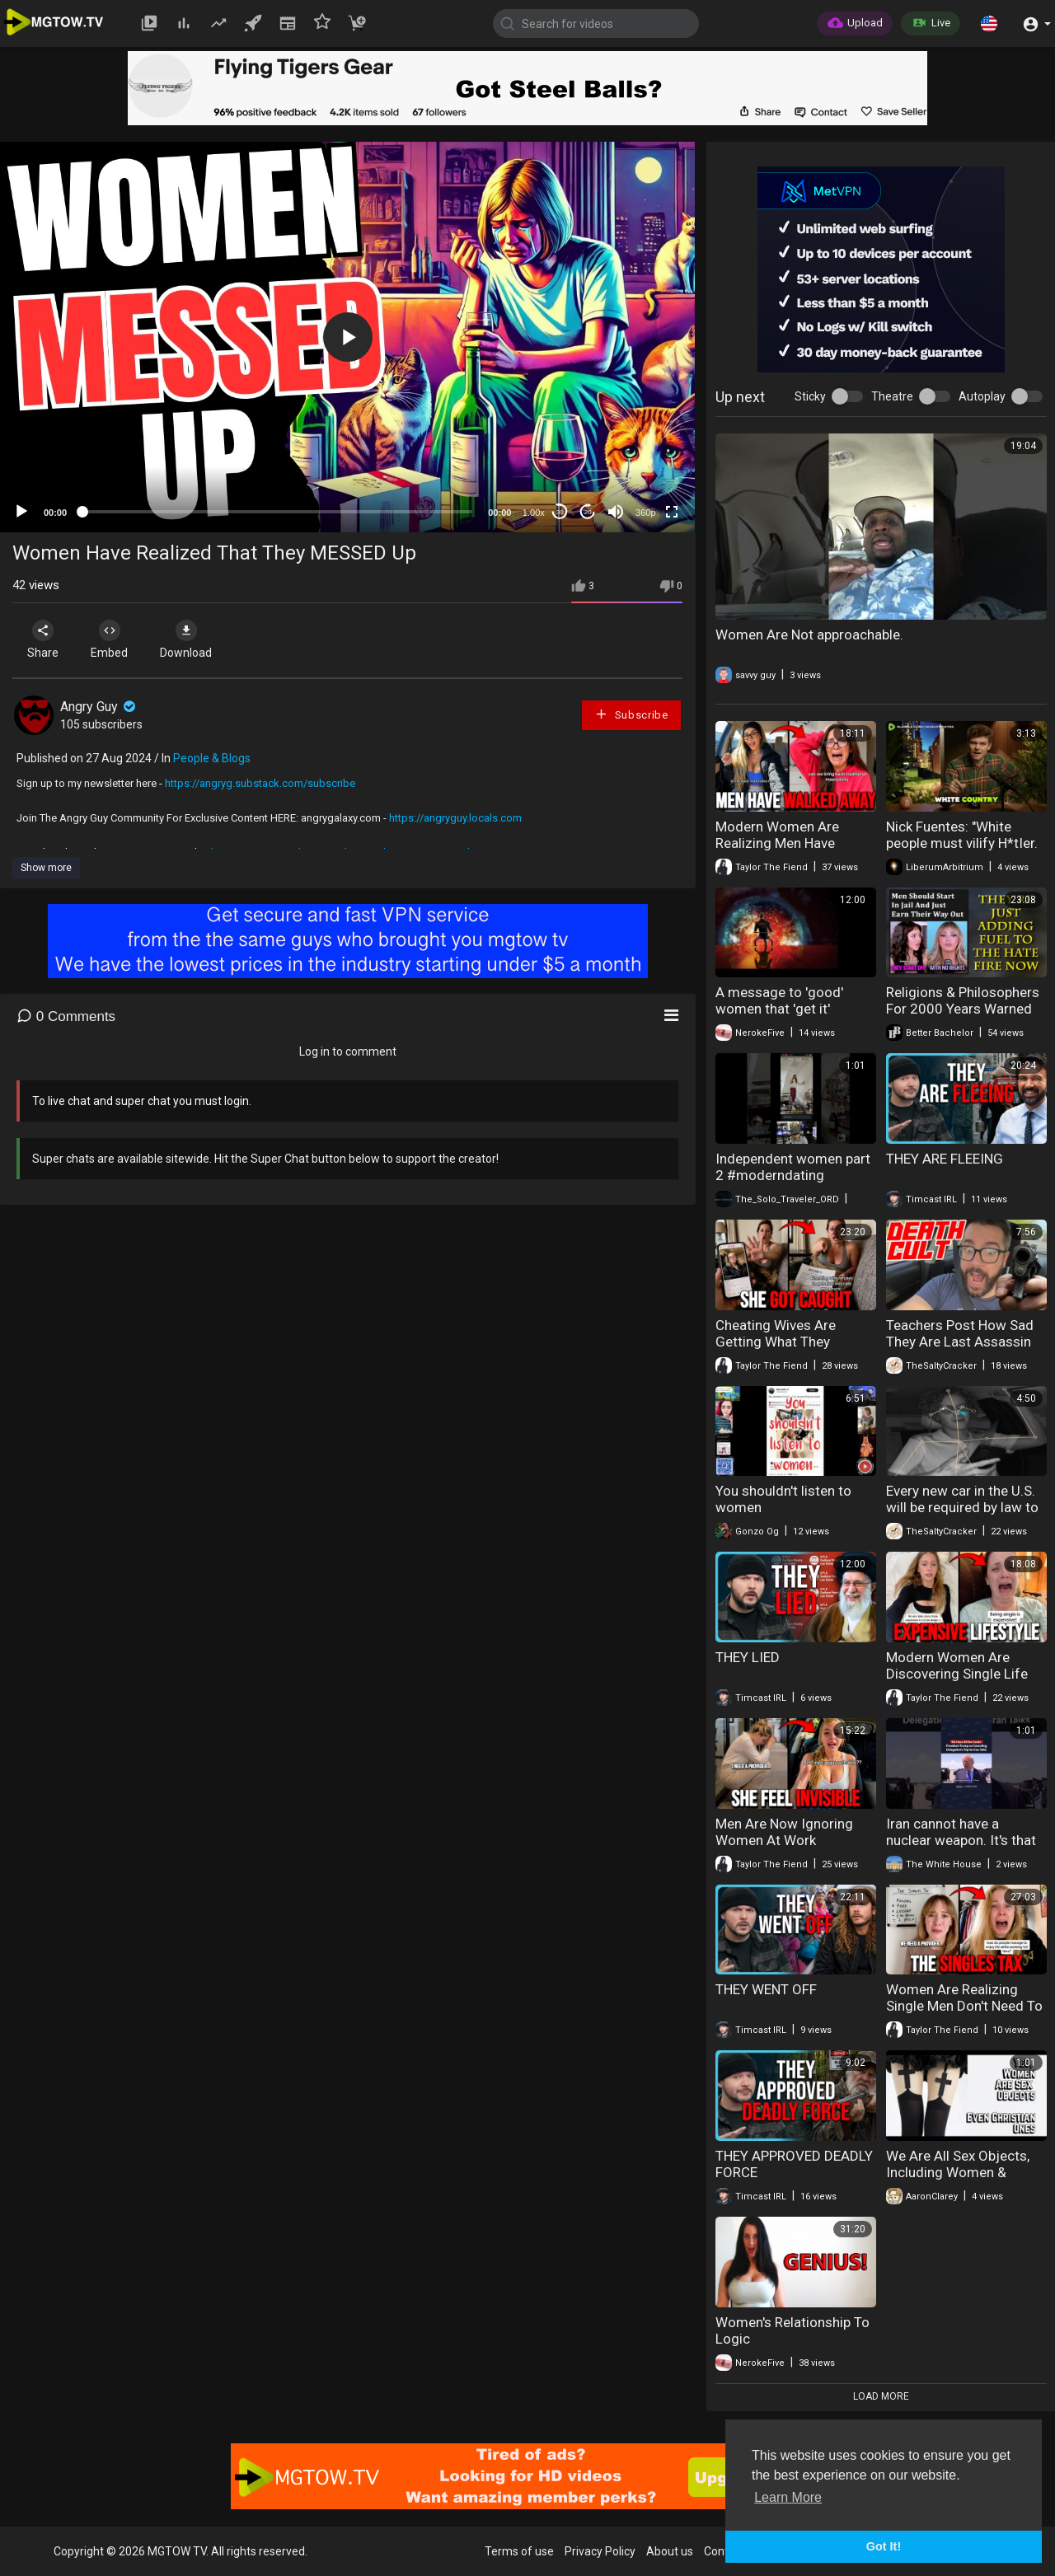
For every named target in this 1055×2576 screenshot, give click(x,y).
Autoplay (982, 396)
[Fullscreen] (671, 511)
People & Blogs (212, 758)
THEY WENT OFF (766, 1989)
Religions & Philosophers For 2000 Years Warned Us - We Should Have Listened (962, 1017)
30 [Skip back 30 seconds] (560, 512)
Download (186, 639)
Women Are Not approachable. (809, 634)
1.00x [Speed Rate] (534, 513)
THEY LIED (747, 1657)
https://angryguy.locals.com (455, 818)
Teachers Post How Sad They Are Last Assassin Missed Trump (960, 1341)
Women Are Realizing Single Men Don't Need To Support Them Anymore (964, 2005)
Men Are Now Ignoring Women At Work (784, 1831)
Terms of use (519, 2551)
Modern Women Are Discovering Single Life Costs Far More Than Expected (957, 1682)
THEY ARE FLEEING (944, 1158)
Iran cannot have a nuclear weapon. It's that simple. (961, 1840)
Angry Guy (99, 706)
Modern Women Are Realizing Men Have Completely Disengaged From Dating (789, 851)
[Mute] (615, 511)
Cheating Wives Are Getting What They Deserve (775, 1341)
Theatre (892, 396)
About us (669, 2551)
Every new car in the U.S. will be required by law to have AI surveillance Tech (963, 1507)
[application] (347, 337)
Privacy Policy (600, 2551)
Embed (109, 639)
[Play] (21, 511)
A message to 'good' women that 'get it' (779, 1000)
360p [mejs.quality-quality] (645, 513)
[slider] (277, 511)
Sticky (810, 396)
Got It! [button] (883, 2546)
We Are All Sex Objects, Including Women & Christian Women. (957, 2172)
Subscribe (631, 714)
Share (43, 639)
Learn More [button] (788, 2497)
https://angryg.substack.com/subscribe (260, 783)
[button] (989, 23)
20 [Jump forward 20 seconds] (588, 512)
